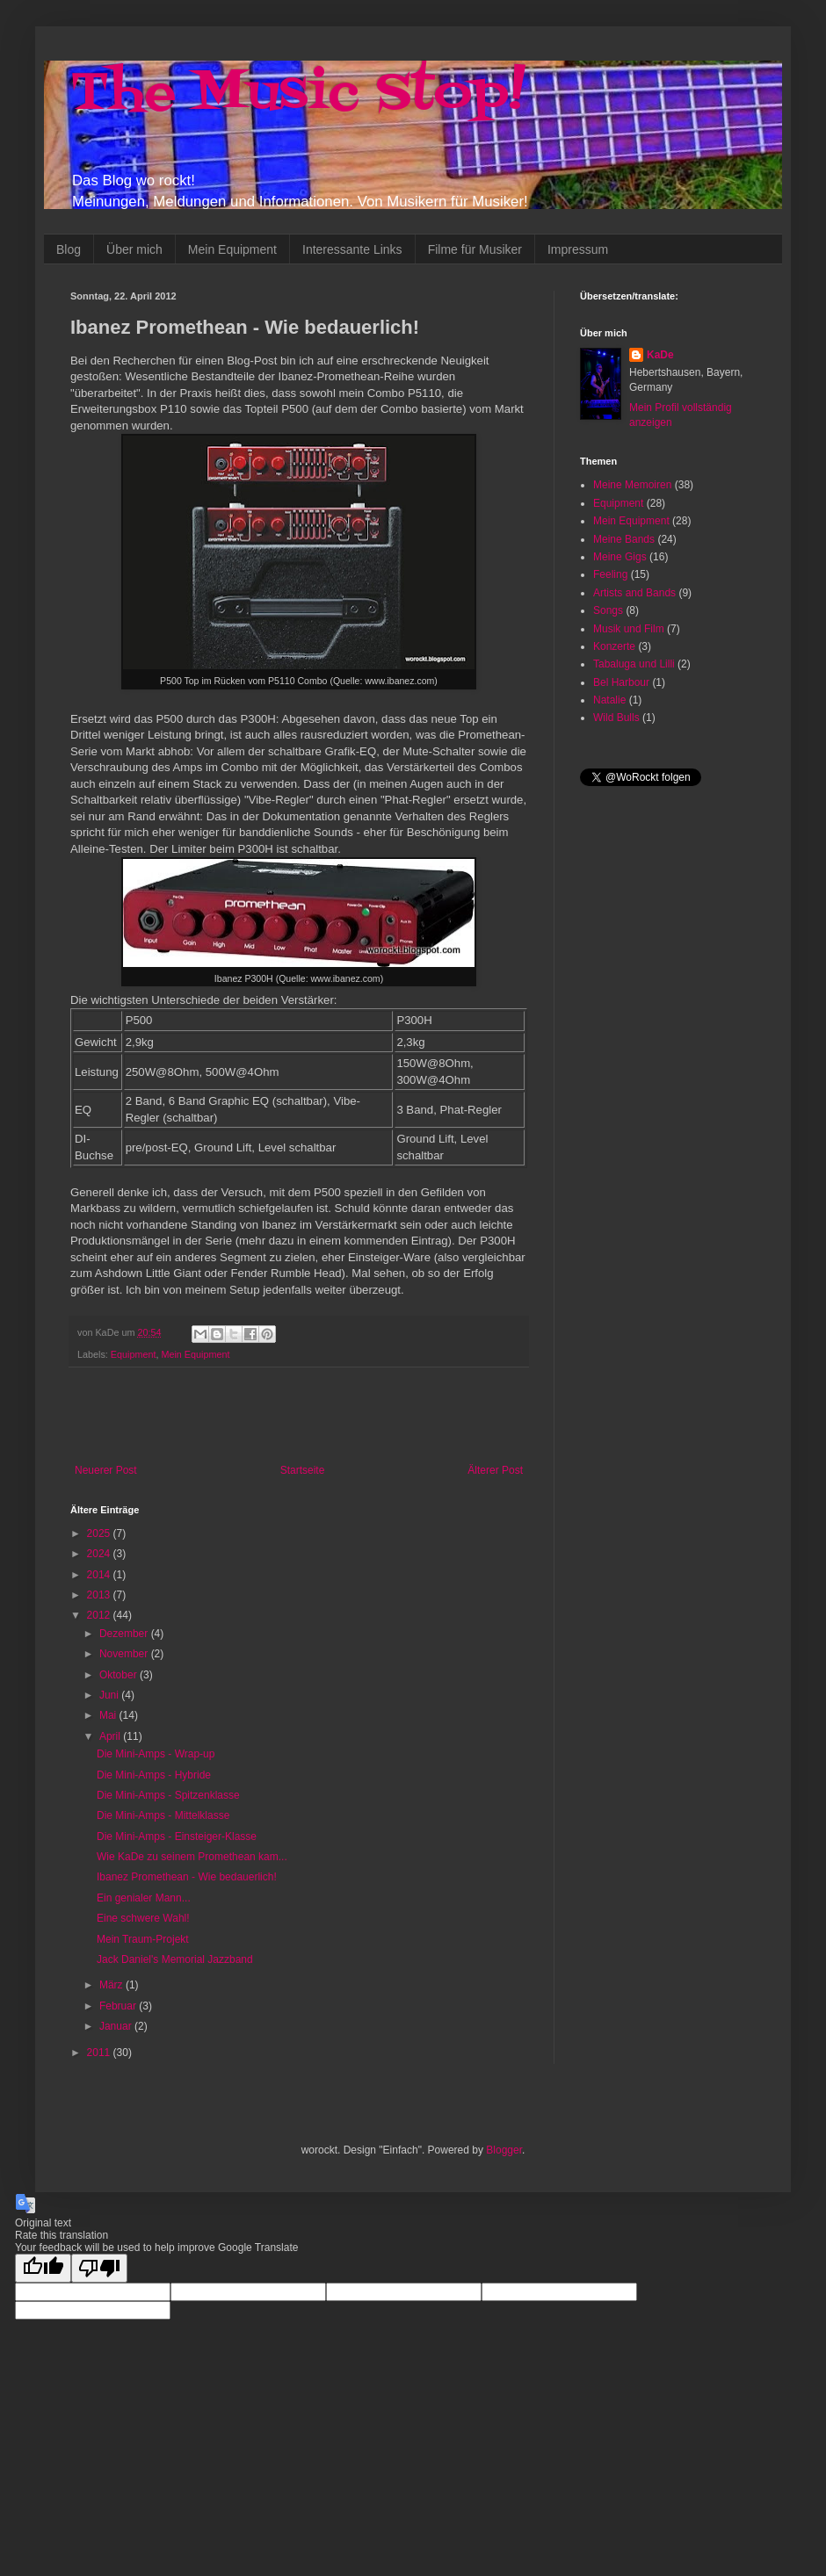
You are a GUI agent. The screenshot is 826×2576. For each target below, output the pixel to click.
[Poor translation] (99, 2268)
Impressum (577, 249)
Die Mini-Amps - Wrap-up (155, 1754)
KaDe (660, 355)
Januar (116, 2026)
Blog (68, 249)
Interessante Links (352, 249)
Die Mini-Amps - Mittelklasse (163, 1815)
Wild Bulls (616, 717)
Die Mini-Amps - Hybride (154, 1775)
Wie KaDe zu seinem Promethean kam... (192, 1857)
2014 (100, 1575)
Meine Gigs (620, 557)
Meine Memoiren (632, 485)
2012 (100, 1615)
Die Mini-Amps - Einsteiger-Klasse (177, 1836)
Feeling (610, 574)
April (111, 1736)
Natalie (609, 700)
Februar (119, 2006)
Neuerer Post (106, 1470)
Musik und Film (628, 629)
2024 (100, 1554)
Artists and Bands (634, 593)
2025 (100, 1533)
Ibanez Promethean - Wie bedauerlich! (187, 1877)
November (125, 1654)
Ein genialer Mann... (144, 1898)
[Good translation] (43, 2268)
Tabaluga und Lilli (634, 664)
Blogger (504, 2150)
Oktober (119, 1675)
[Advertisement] (298, 1415)
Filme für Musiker (475, 249)
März (112, 1985)
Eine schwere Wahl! (143, 1918)
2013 (100, 1595)
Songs (608, 610)
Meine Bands (624, 539)
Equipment (133, 1354)
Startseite (302, 1470)
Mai (109, 1715)
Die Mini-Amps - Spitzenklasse (168, 1795)
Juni (110, 1695)
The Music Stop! (297, 94)
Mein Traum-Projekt (143, 1939)
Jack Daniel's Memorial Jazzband (175, 1959)
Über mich (134, 249)
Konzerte (614, 646)
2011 (100, 2052)
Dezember (125, 1633)
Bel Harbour (621, 682)
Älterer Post (495, 1470)
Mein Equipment (232, 249)
